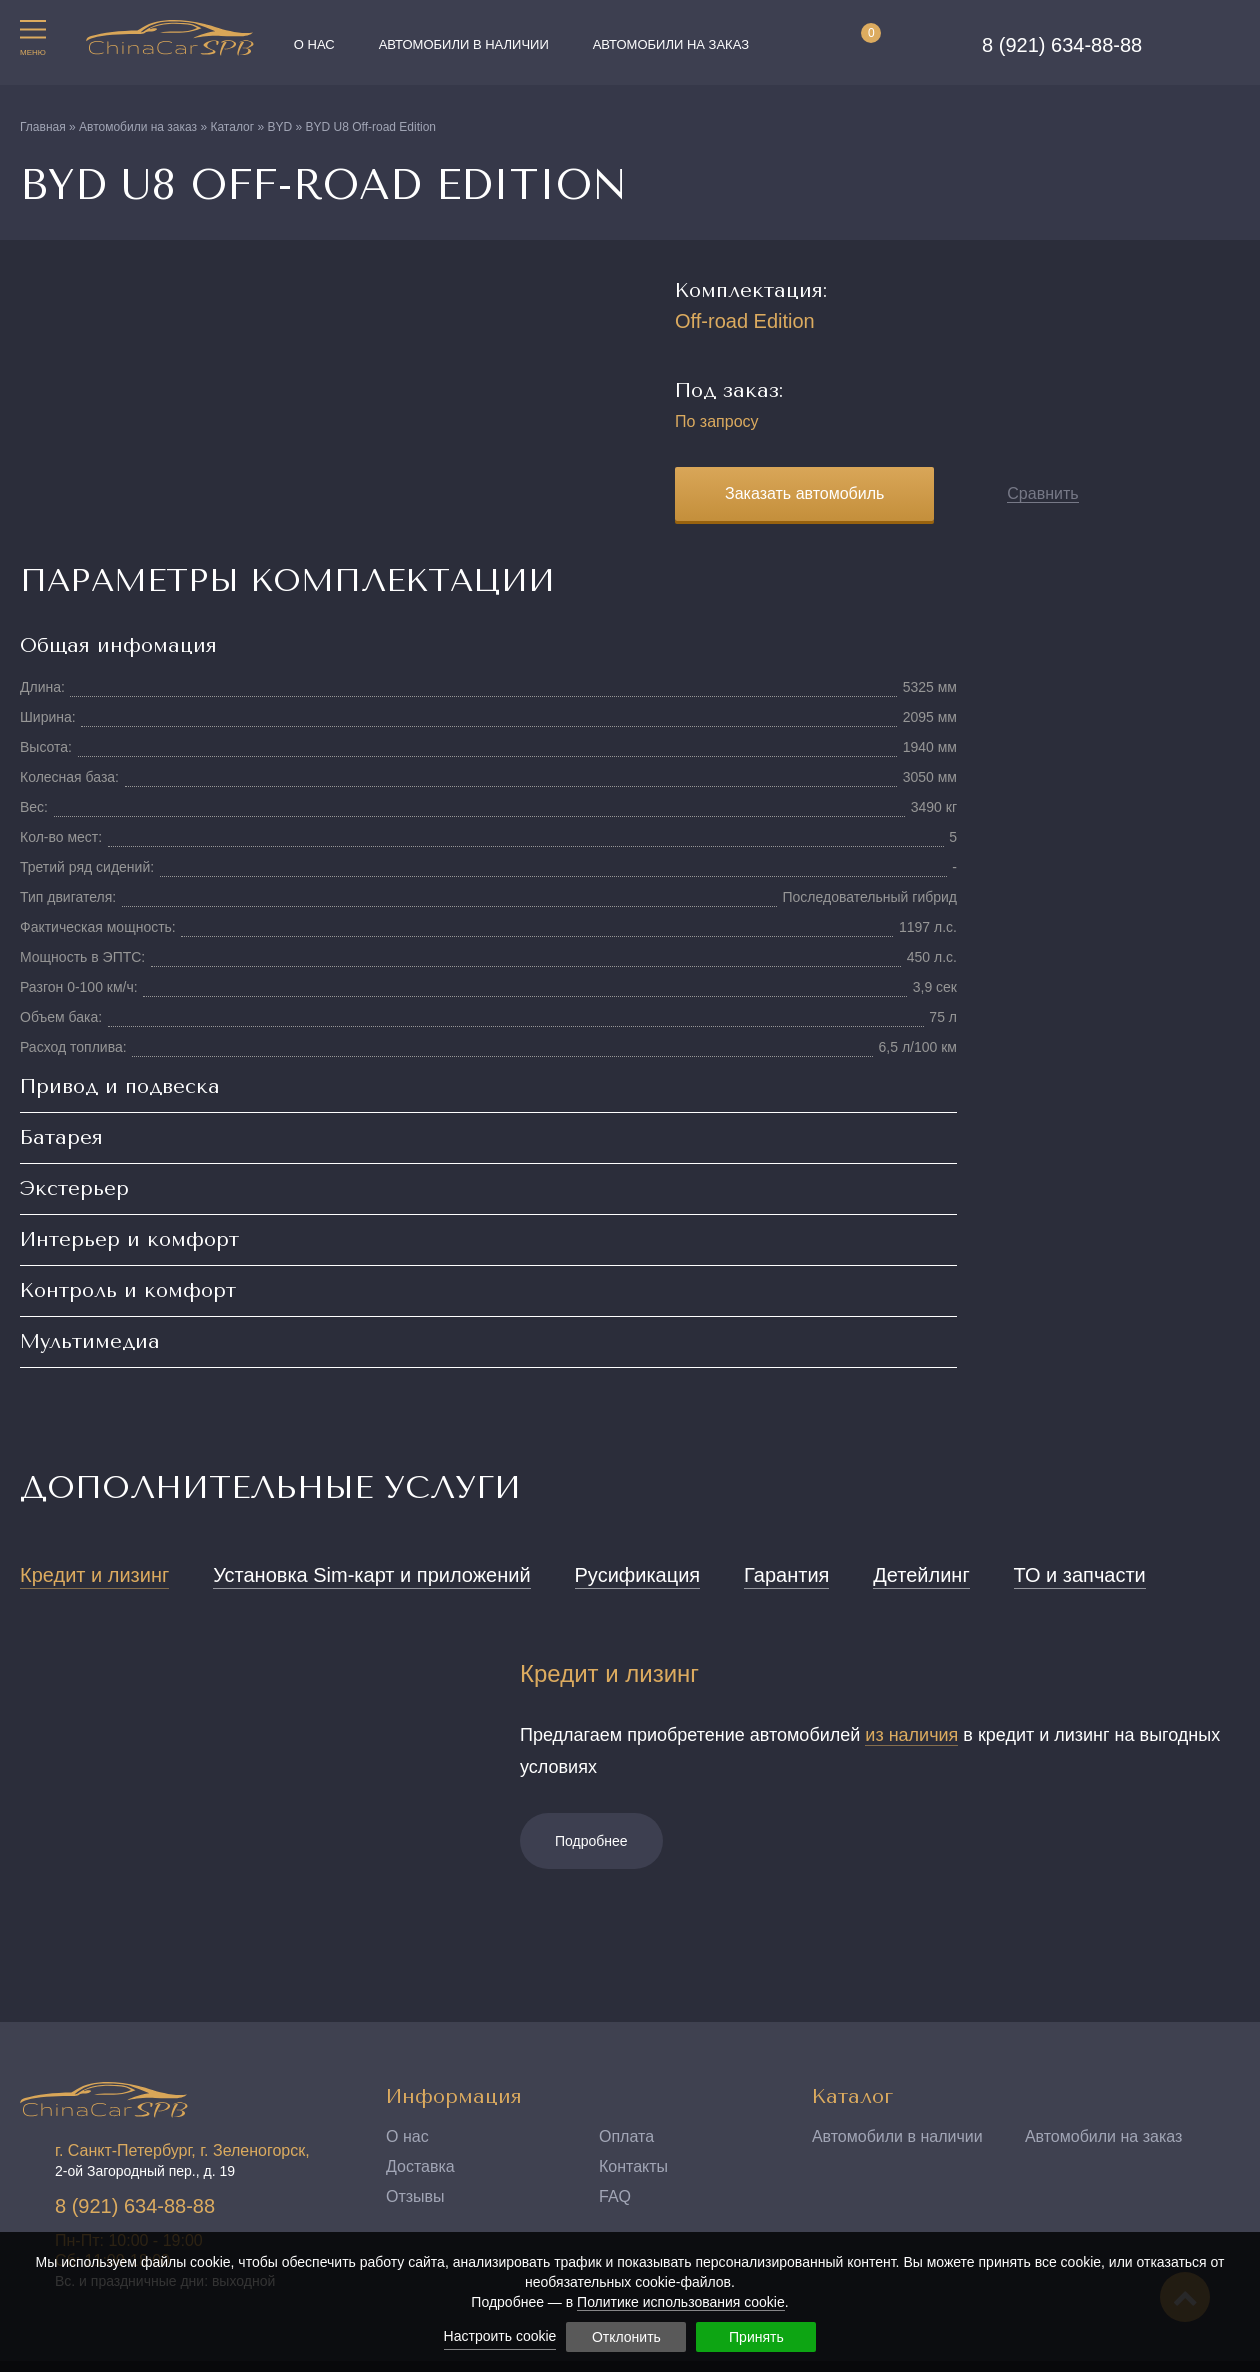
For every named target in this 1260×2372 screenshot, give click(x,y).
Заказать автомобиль (804, 493)
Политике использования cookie (681, 2302)
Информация (454, 2096)
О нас (314, 44)
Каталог (852, 2096)
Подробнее (591, 1841)
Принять (756, 2337)
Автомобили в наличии (464, 44)
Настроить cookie (500, 2336)
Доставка (420, 2166)
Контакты (633, 2166)
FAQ (615, 2196)
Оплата (626, 2136)
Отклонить (626, 2337)
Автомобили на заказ (671, 44)
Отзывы (415, 2196)
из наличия (911, 1735)
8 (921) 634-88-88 (1062, 45)
